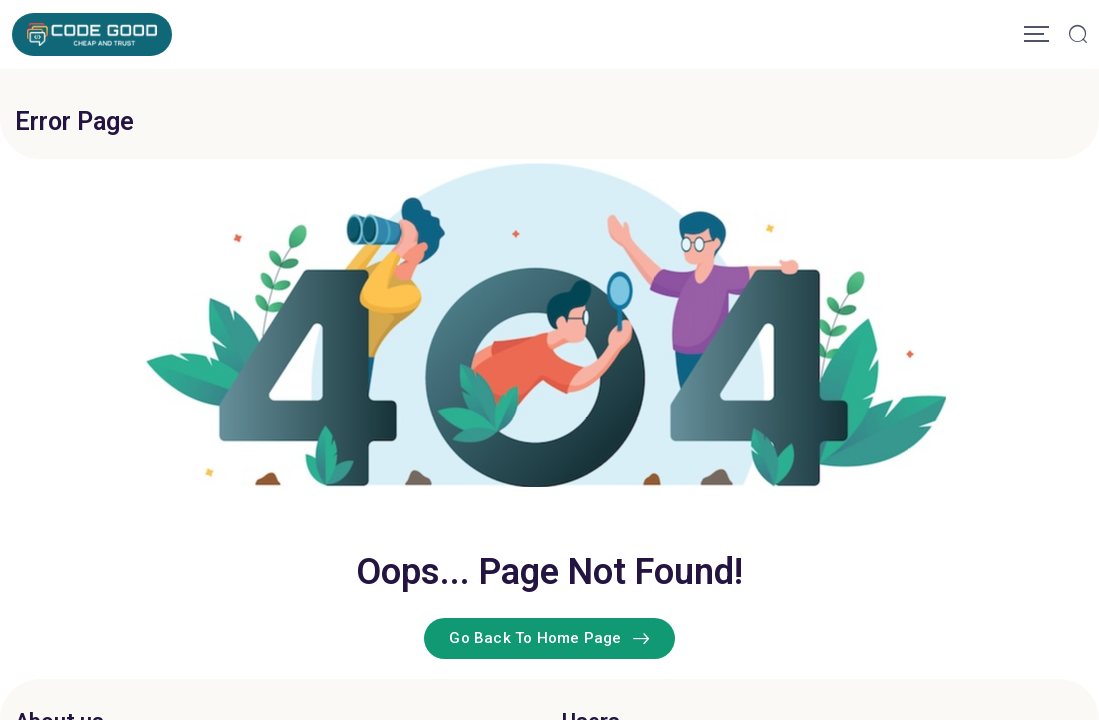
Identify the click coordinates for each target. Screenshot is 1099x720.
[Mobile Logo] (92, 34)
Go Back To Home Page (549, 638)
